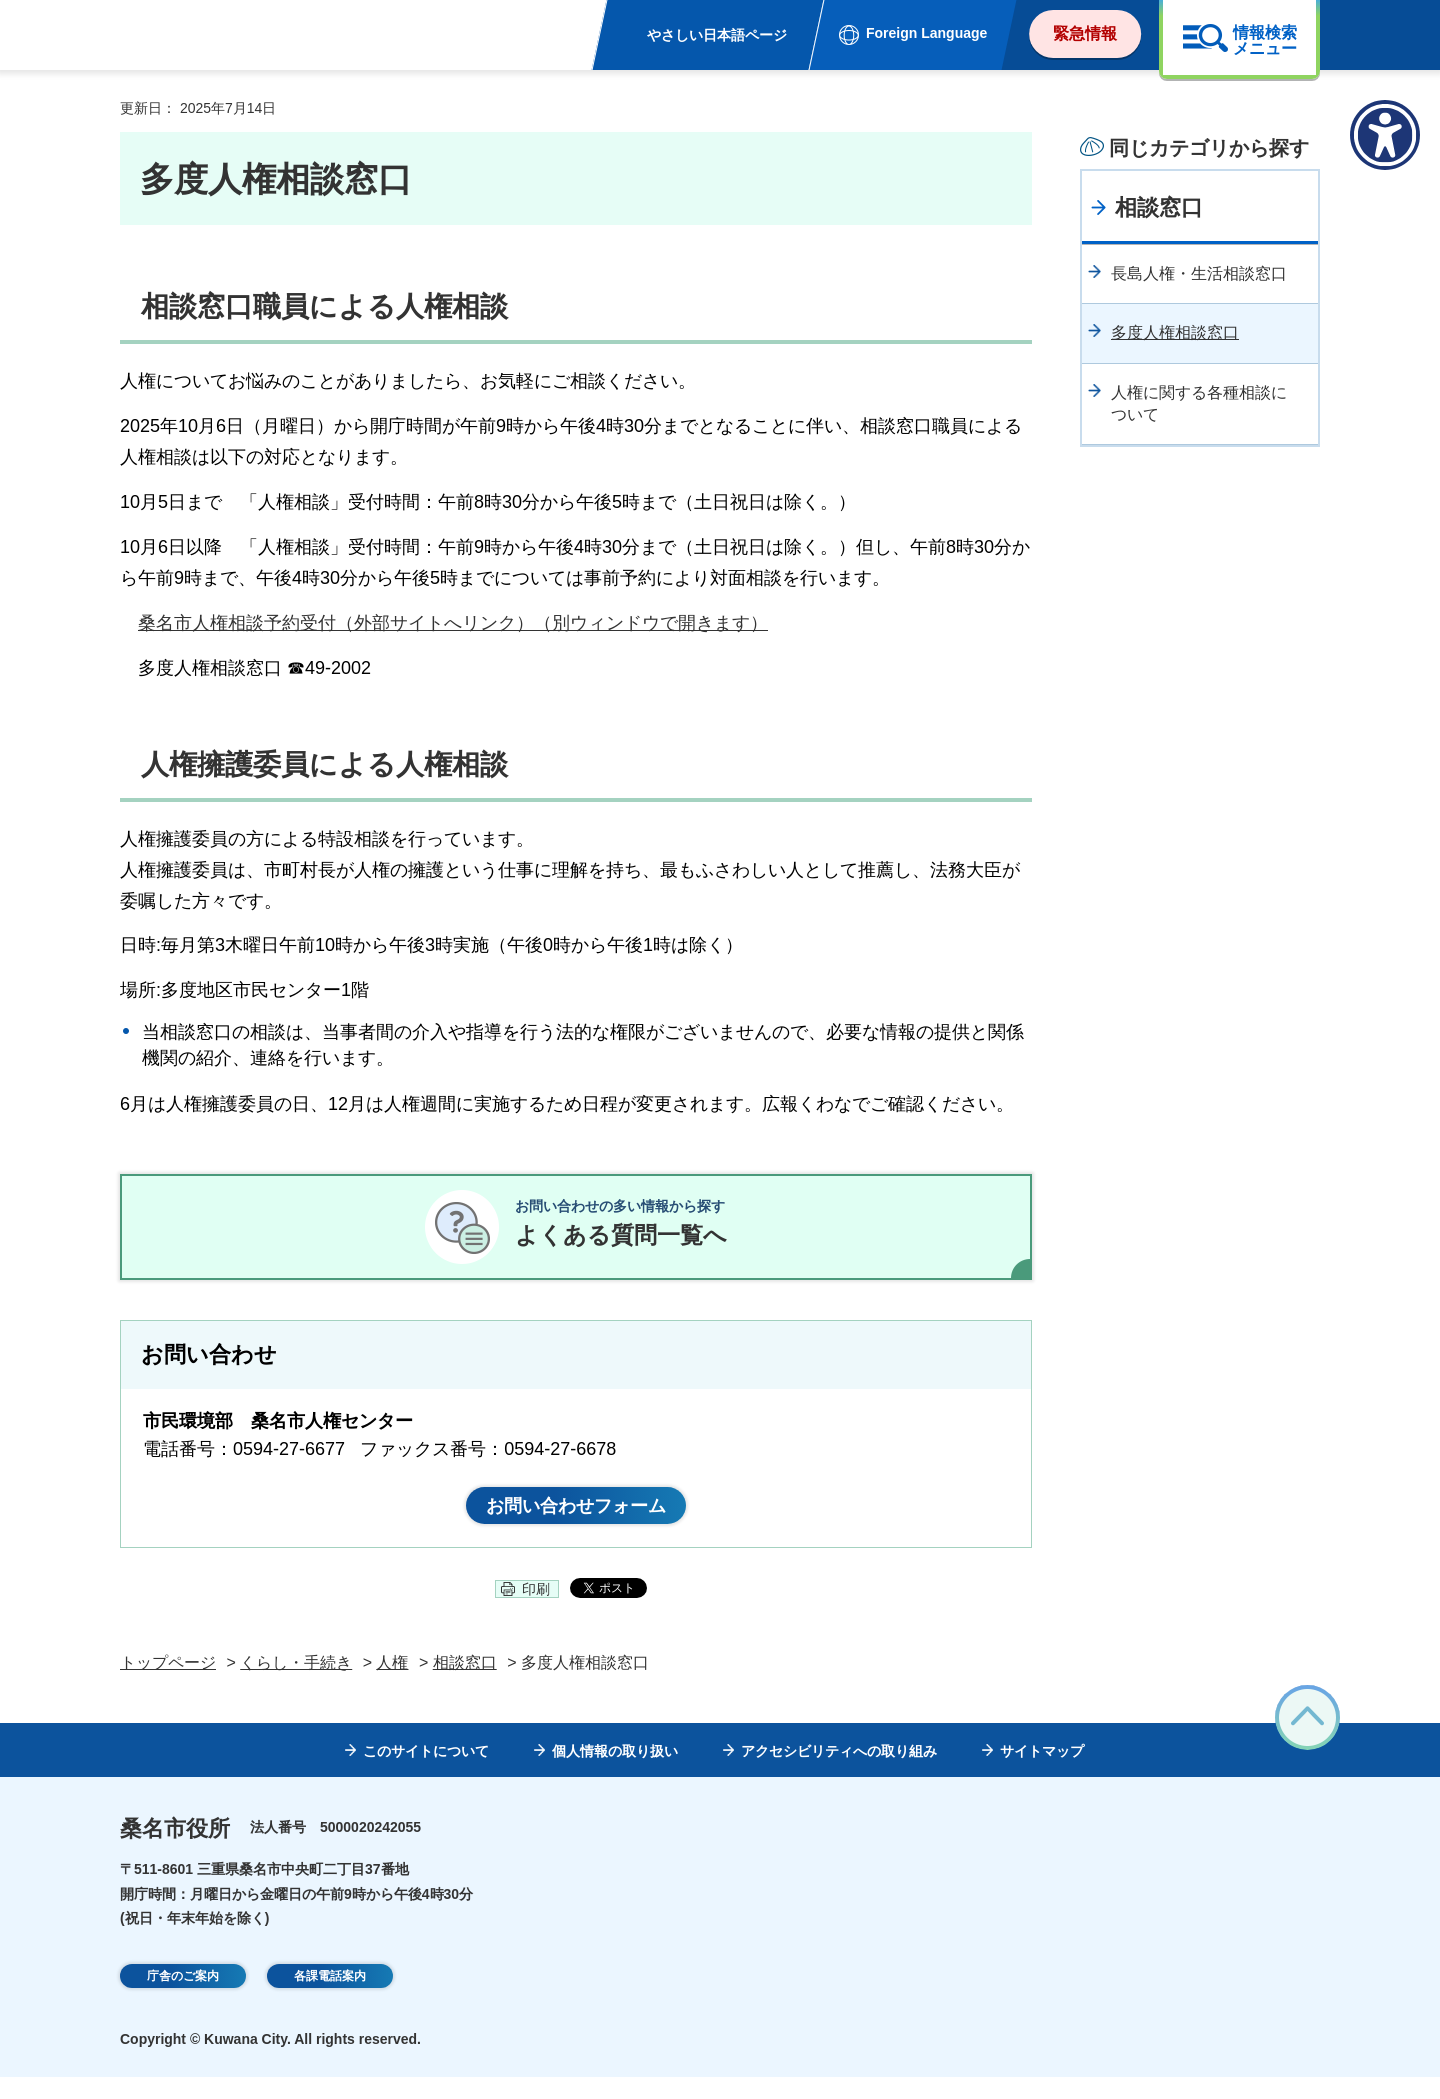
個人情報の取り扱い (615, 1773)
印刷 (536, 1611)
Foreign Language (926, 33)
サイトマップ (1042, 1773)
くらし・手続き (296, 1684)
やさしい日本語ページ (717, 35)
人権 (392, 1684)
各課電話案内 (330, 2000)
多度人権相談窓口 (1175, 332)
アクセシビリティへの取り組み (839, 1773)
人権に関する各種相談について (1199, 403)
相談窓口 (1159, 207)
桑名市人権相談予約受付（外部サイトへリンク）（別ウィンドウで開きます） (453, 623)
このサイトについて (426, 1773)
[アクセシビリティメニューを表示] (1385, 135)
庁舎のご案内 (183, 2000)
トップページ (168, 1684)
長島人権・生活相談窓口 (1199, 273)
